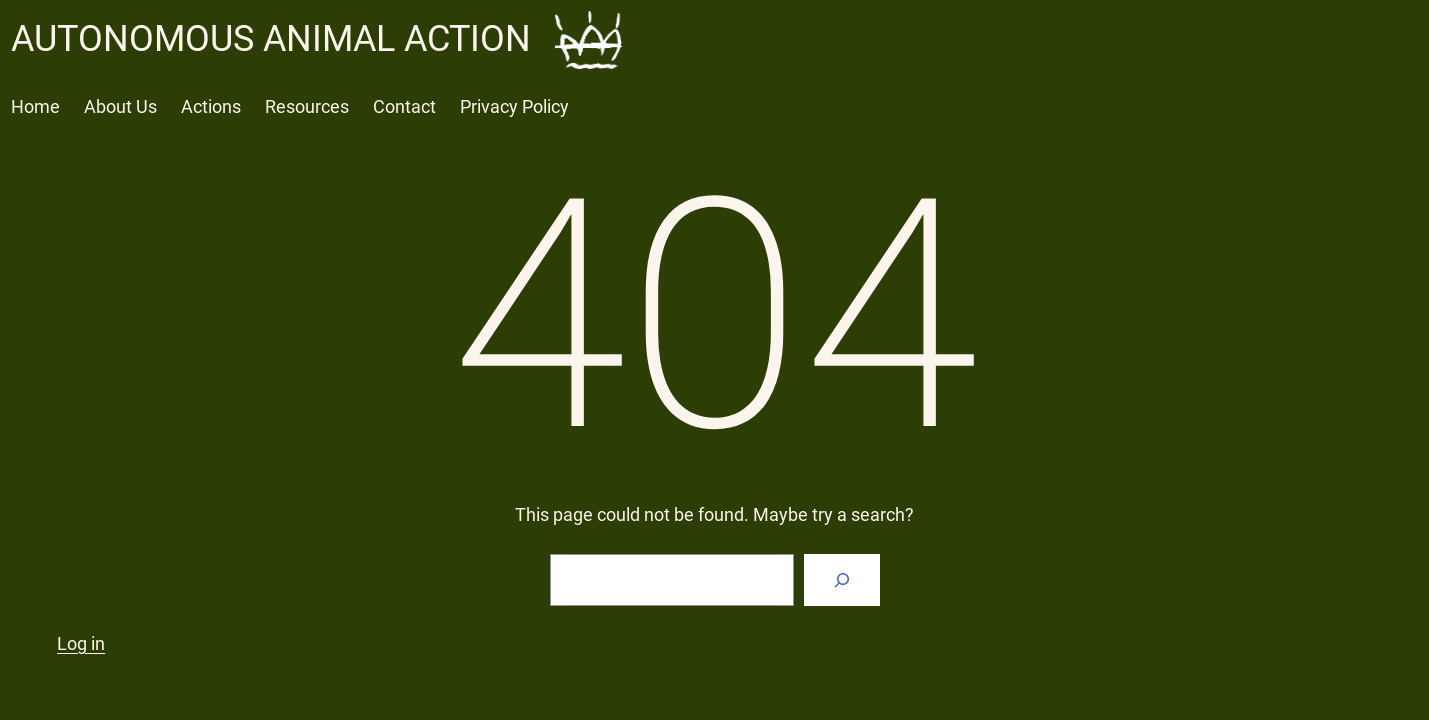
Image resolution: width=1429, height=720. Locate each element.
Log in (81, 643)
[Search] (842, 580)
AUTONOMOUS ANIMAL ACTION (271, 39)
